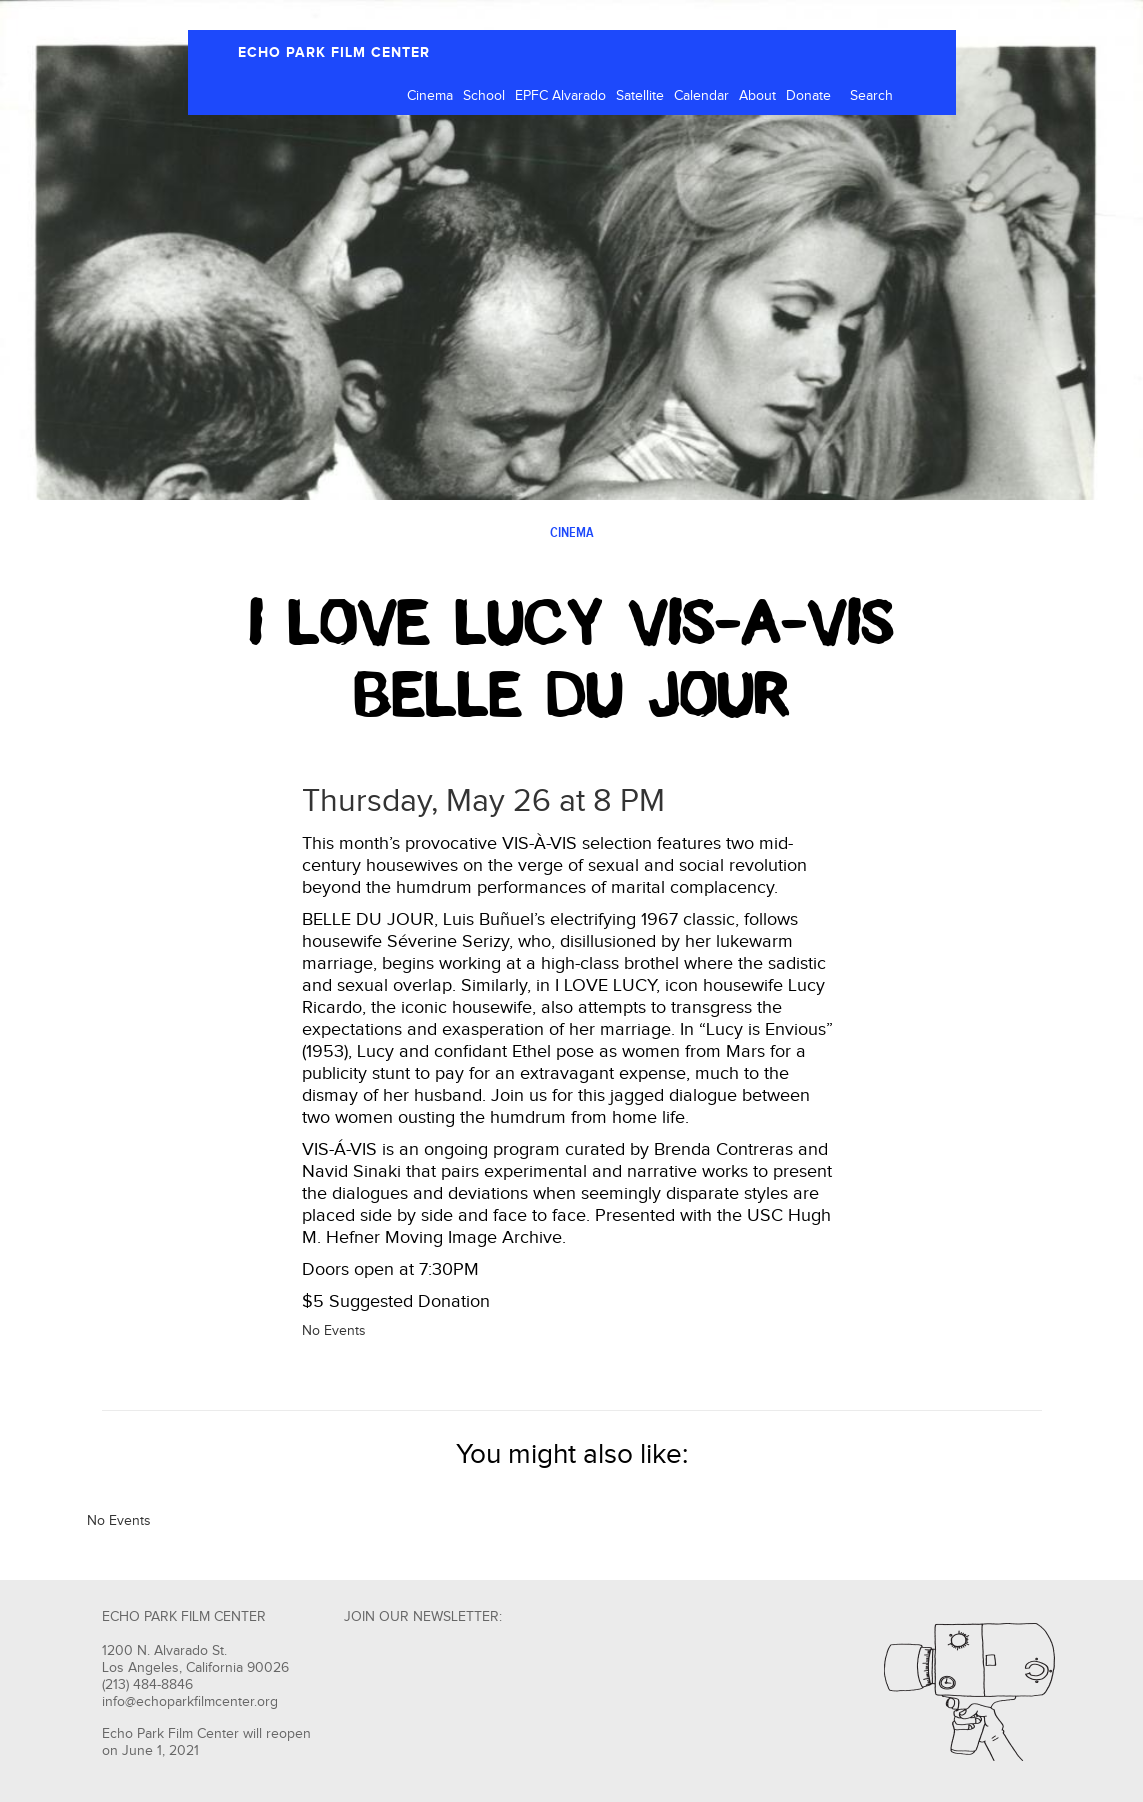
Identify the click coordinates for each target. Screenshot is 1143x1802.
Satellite (640, 96)
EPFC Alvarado (560, 96)
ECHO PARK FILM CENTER (334, 52)
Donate (808, 96)
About (757, 96)
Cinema (430, 96)
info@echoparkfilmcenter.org (190, 1702)
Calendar (701, 96)
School (484, 96)
